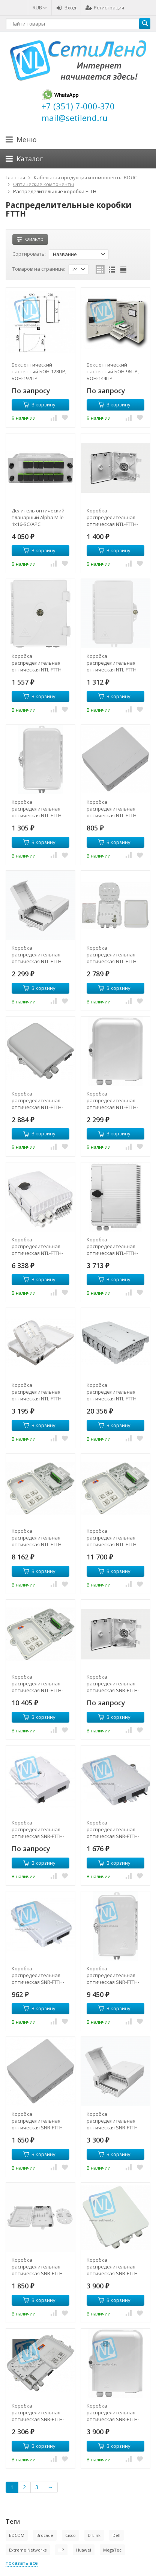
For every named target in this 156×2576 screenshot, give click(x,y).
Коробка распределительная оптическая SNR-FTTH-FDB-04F (38, 1975)
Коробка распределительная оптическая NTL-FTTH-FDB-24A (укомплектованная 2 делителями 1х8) (112, 1537)
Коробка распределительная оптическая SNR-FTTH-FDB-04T (113, 1975)
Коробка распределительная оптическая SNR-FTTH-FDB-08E (38, 2412)
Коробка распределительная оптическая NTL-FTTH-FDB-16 (112, 1246)
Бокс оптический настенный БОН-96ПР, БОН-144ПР (113, 371)
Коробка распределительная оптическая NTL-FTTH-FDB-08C (112, 954)
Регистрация (105, 7)
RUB (40, 7)
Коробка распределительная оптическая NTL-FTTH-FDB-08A (37, 954)
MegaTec (112, 2550)
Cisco (70, 2535)
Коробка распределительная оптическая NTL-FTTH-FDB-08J (112, 1100)
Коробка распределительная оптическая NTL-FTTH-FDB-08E (37, 1100)
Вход (66, 7)
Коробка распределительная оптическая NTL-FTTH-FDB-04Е (112, 809)
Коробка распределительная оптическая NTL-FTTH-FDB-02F (112, 663)
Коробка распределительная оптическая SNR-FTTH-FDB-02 (38, 1829)
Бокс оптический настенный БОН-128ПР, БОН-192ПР (39, 371)
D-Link (94, 2535)
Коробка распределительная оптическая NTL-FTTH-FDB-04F (37, 809)
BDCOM (16, 2535)
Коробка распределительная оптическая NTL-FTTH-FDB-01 (112, 517)
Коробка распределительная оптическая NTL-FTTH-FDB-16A (37, 1392)
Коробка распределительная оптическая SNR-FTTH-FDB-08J (113, 2412)
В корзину (39, 404)
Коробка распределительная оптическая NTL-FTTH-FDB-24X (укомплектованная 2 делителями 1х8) (37, 1683)
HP (61, 2550)
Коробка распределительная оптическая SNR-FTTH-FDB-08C (113, 2266)
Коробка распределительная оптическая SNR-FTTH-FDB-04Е (38, 2121)
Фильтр (30, 239)
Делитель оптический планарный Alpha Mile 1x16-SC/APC (38, 517)
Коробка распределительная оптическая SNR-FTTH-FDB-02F (113, 1829)
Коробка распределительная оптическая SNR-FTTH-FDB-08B (38, 2266)
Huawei (83, 2550)
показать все (22, 2562)
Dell (116, 2535)
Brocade (44, 2535)
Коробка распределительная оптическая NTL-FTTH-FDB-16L (112, 1392)
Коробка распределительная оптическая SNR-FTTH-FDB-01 (113, 1683)
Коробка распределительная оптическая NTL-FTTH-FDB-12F (37, 1246)
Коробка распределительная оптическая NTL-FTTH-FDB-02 (37, 663)
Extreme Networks (27, 2550)
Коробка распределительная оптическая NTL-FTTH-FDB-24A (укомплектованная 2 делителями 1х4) (37, 1537)
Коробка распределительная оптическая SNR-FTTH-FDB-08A (113, 2121)
